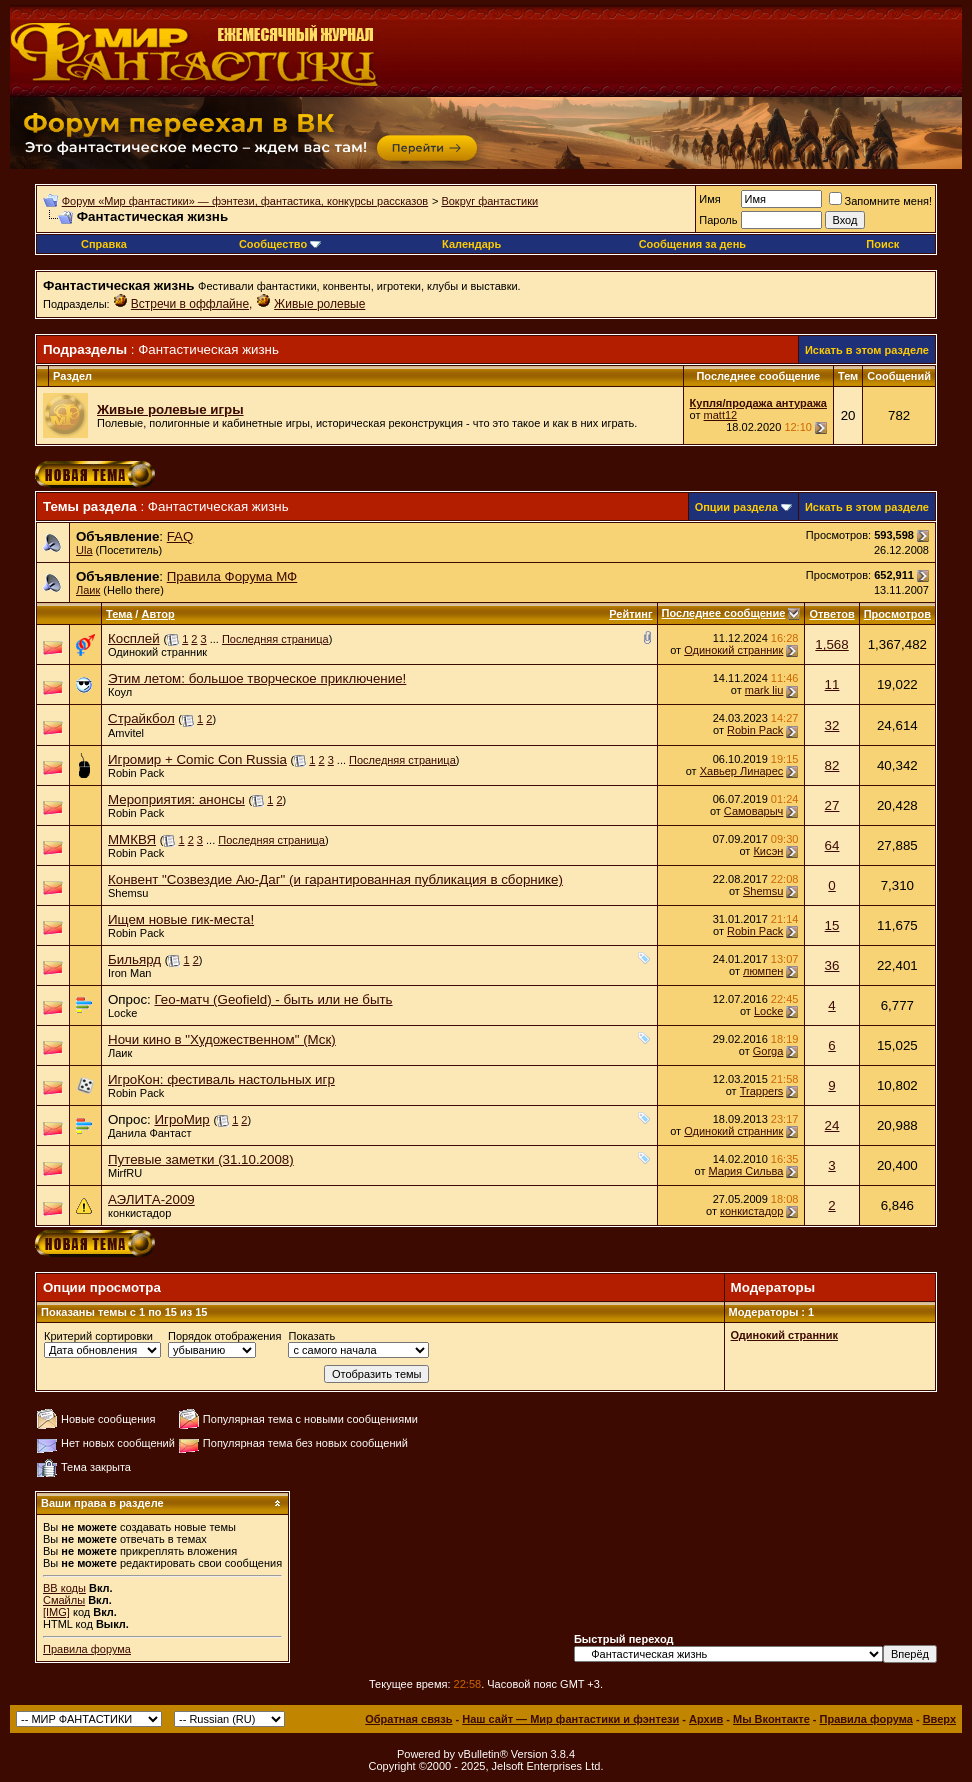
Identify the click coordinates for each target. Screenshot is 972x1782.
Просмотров (897, 614)
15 (832, 925)
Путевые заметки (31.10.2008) (201, 1159)
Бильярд (134, 959)
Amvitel (126, 733)
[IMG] (56, 1612)
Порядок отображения (224, 1336)
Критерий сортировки (98, 1336)
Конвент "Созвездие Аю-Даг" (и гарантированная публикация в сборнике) (335, 879)
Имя (709, 199)
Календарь (471, 244)
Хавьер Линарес (742, 771)
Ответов (831, 614)
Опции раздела (736, 507)
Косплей (134, 638)
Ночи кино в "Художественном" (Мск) (222, 1039)
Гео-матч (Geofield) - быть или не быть (273, 999)
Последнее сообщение (724, 613)
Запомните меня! (880, 201)
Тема (119, 614)
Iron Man (129, 973)
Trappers (762, 1091)
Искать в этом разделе (867, 350)
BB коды (64, 1588)
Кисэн (768, 851)
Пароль (718, 220)
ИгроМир (181, 1119)
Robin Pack (755, 730)
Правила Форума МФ (232, 576)
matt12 (721, 415)
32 (832, 725)
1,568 (831, 644)
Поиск (882, 244)
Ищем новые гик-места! (181, 919)
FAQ (180, 536)
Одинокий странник (157, 652)
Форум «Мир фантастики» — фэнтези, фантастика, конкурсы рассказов (245, 201)
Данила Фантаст (150, 1133)
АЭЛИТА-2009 (151, 1199)
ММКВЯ (132, 839)
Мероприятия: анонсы (176, 799)
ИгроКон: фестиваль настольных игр (221, 1079)
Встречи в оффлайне (190, 304)
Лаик (88, 590)
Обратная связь (408, 1719)
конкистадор (139, 1213)
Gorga (768, 1051)
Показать (311, 1336)
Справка (104, 244)
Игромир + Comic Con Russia (197, 759)
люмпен (763, 971)
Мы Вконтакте (771, 1719)
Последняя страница (275, 639)
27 (832, 805)
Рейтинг (630, 614)
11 (832, 684)
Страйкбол (141, 718)
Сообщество (280, 244)
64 (832, 845)
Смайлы (64, 1600)
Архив (706, 1719)
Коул (120, 692)
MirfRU (125, 1173)
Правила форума (87, 1649)
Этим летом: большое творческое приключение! (257, 678)
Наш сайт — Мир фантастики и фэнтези (570, 1719)
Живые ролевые (319, 304)
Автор (157, 614)
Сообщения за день (692, 244)
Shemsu (128, 893)
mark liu (764, 690)
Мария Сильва (746, 1171)
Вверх (939, 1719)
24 (832, 1125)
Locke (122, 1013)
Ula (84, 550)
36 (832, 965)
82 (832, 765)
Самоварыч (753, 811)
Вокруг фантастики (489, 201)
